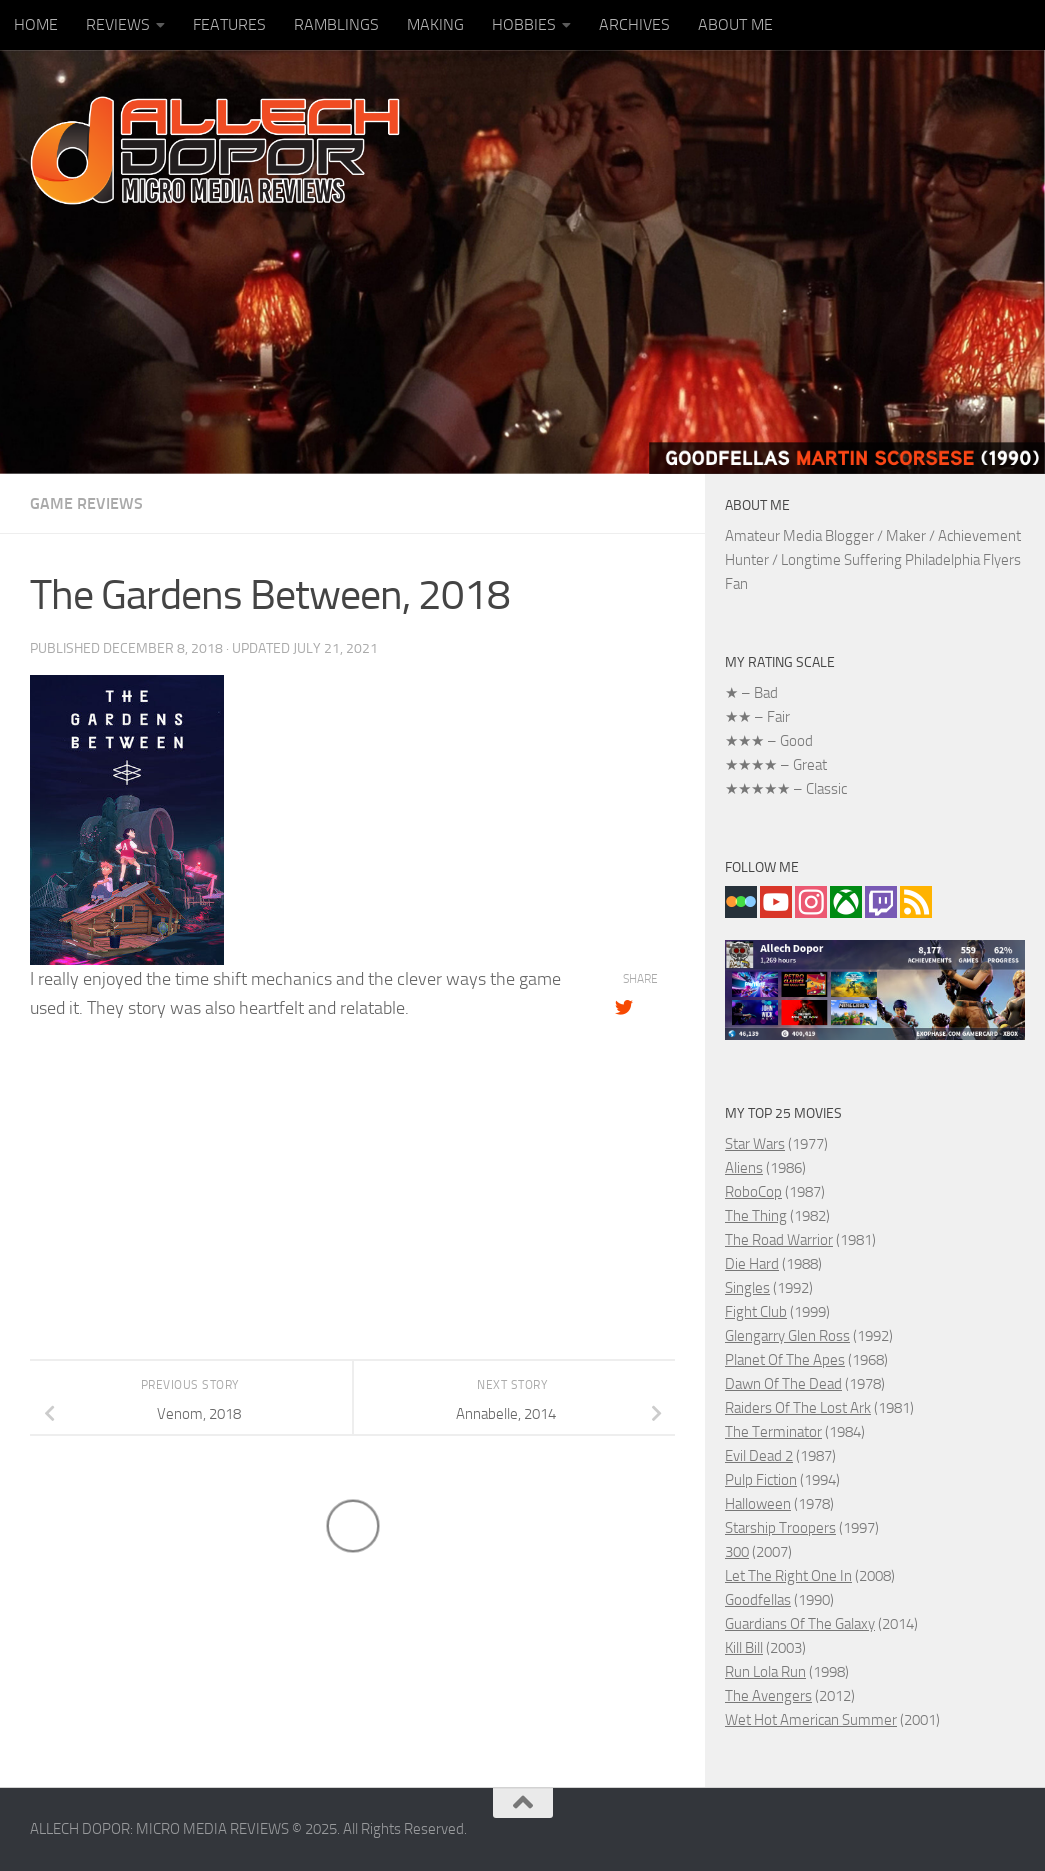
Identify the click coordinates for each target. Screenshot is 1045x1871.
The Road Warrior (779, 1240)
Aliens (744, 1168)
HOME (36, 24)
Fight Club (756, 1312)
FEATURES (229, 24)
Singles (747, 1288)
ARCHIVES (634, 24)
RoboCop (753, 1192)
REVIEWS (118, 24)
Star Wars (755, 1144)
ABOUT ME (735, 24)
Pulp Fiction (761, 1480)
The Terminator (773, 1432)
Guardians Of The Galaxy (800, 1624)
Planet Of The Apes (785, 1360)
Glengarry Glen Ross (787, 1336)
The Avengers (768, 1696)
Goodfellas (758, 1600)
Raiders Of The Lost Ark (798, 1408)
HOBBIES (524, 24)
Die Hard (752, 1264)
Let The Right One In (788, 1576)
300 (737, 1552)
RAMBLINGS (336, 24)
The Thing (756, 1216)
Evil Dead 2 (759, 1456)
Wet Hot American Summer (811, 1720)
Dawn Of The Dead (783, 1384)
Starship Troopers (780, 1528)
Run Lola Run (765, 1672)
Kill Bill (744, 1648)
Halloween (758, 1504)
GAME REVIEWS (86, 503)
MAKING (435, 24)
